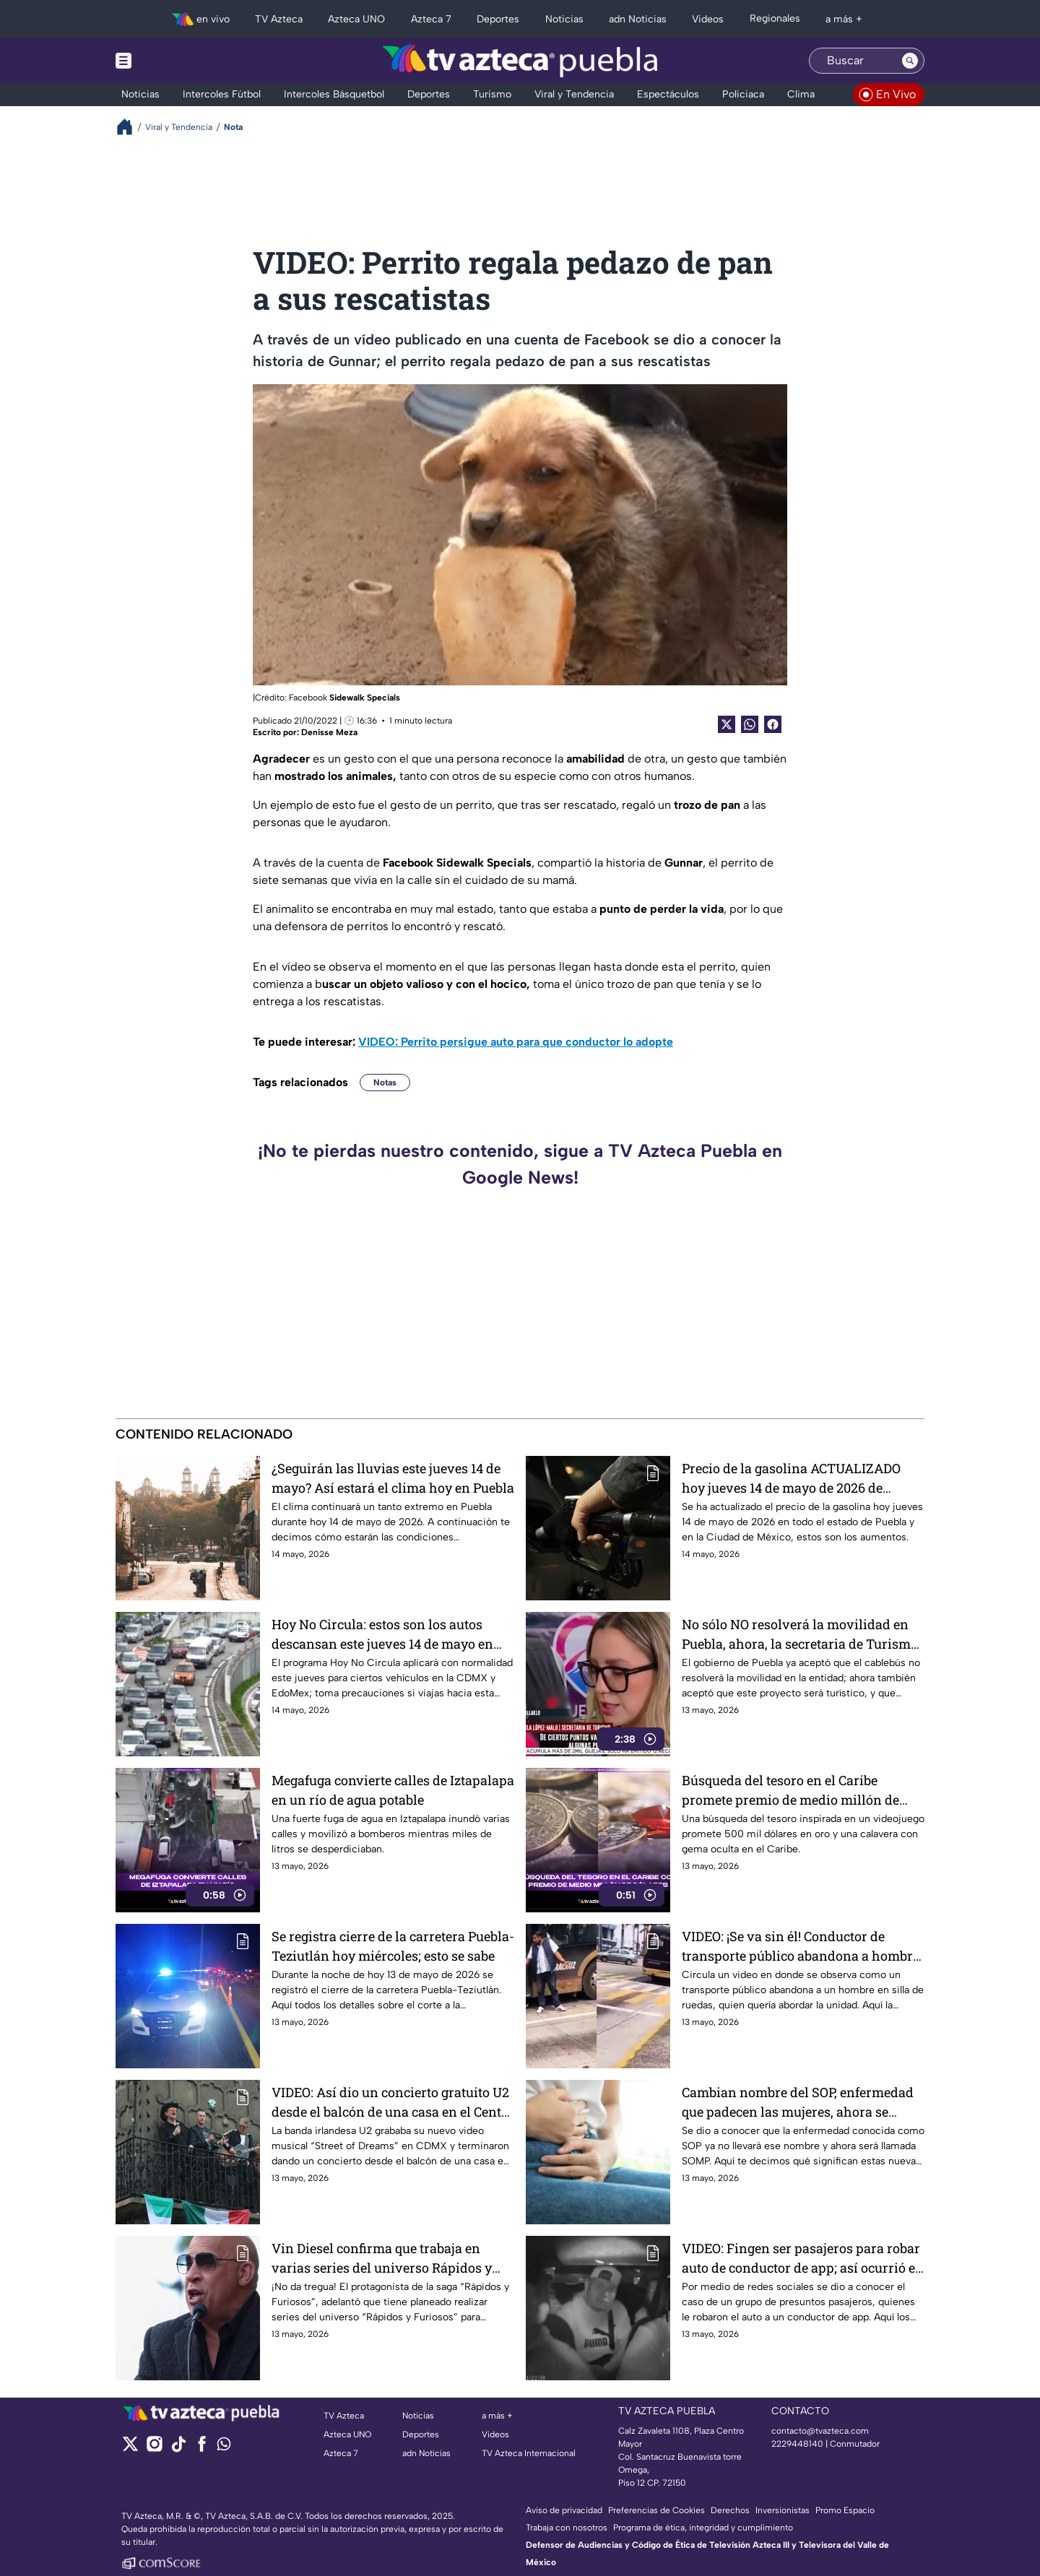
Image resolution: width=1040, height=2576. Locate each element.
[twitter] (130, 2448)
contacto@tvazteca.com (820, 2431)
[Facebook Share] (772, 724)
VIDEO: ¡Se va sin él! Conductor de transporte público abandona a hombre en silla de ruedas (800, 1945)
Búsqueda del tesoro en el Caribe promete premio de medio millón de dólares (790, 1789)
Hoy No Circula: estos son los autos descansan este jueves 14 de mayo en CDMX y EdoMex (382, 1634)
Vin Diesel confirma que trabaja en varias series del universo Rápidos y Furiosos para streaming (382, 2257)
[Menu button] (173, 60)
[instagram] (154, 2448)
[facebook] (202, 2448)
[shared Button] (749, 724)
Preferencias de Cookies (656, 2510)
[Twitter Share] (726, 724)
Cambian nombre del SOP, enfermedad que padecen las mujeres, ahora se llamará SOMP (798, 2101)
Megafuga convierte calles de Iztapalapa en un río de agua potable (393, 1789)
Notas (384, 1082)
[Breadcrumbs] (130, 127)
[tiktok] (178, 2448)
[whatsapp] (224, 2447)
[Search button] (910, 61)
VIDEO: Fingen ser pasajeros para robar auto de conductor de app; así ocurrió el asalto (801, 2257)
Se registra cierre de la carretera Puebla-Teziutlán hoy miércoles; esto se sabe (393, 1945)
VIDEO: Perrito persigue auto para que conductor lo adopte (515, 1042)
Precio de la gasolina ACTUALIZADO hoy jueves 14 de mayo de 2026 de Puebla (791, 1478)
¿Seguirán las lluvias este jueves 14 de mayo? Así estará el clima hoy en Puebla (393, 1478)
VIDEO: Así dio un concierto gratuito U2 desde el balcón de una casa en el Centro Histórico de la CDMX (393, 2101)
